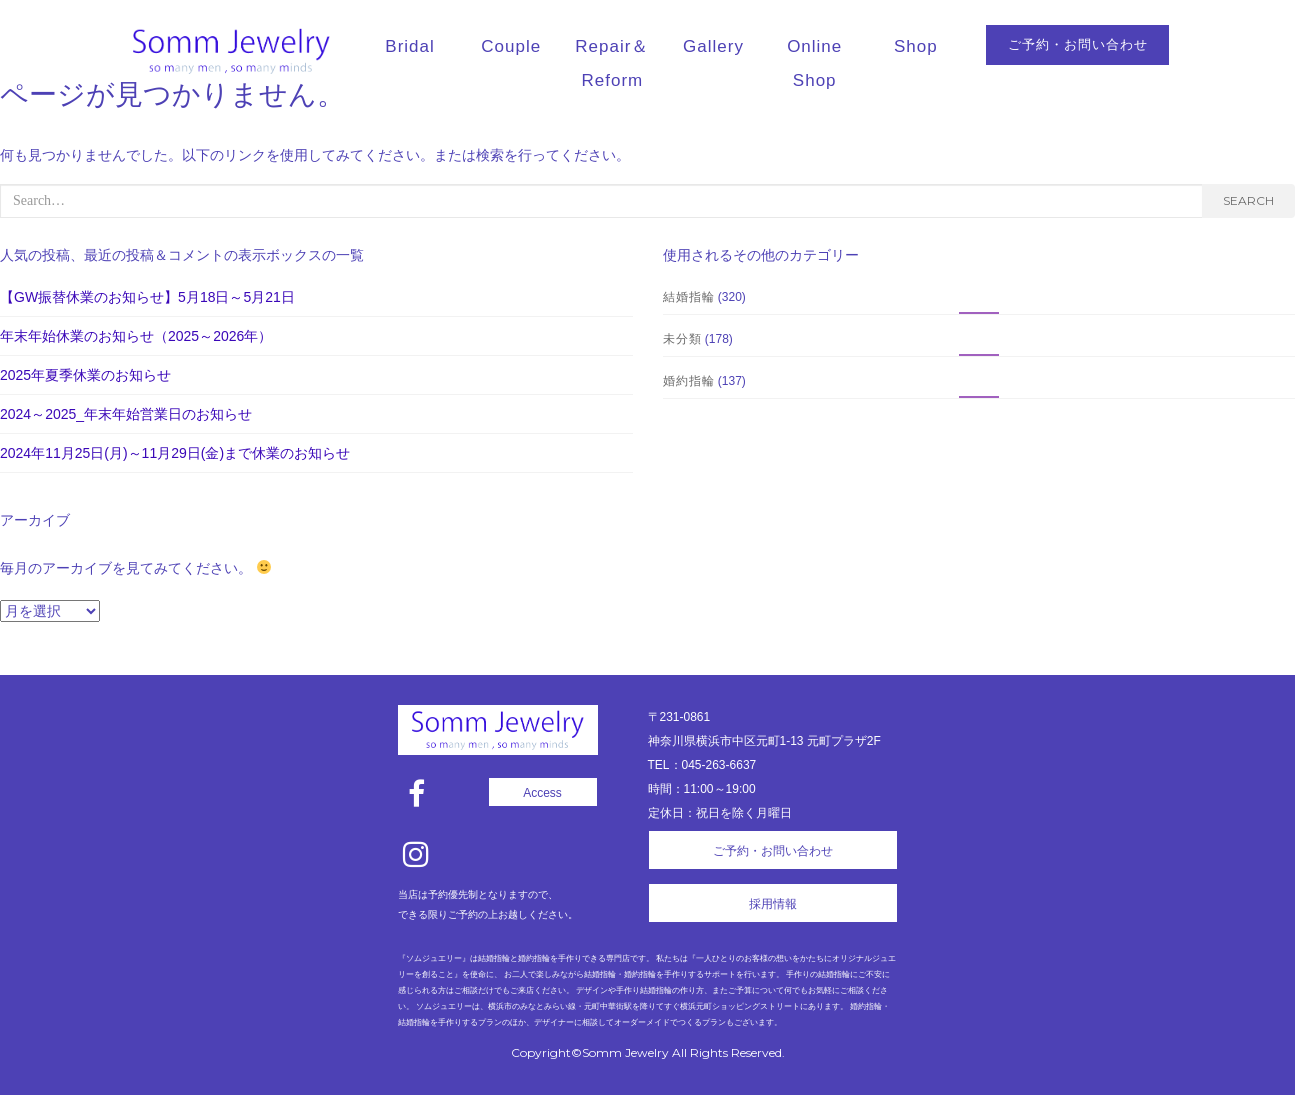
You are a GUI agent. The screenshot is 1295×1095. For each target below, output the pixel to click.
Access (542, 793)
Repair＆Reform (612, 63)
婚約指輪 (689, 380)
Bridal (409, 46)
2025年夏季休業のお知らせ (85, 375)
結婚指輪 (689, 296)
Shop (916, 46)
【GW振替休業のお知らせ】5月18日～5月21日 (147, 297)
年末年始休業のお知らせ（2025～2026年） (136, 336)
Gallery (713, 46)
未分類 (682, 338)
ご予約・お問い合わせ (1078, 44)
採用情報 (773, 904)
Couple (511, 46)
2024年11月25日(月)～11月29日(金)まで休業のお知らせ (175, 453)
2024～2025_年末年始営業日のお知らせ (126, 414)
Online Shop (814, 63)
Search (1248, 200)
